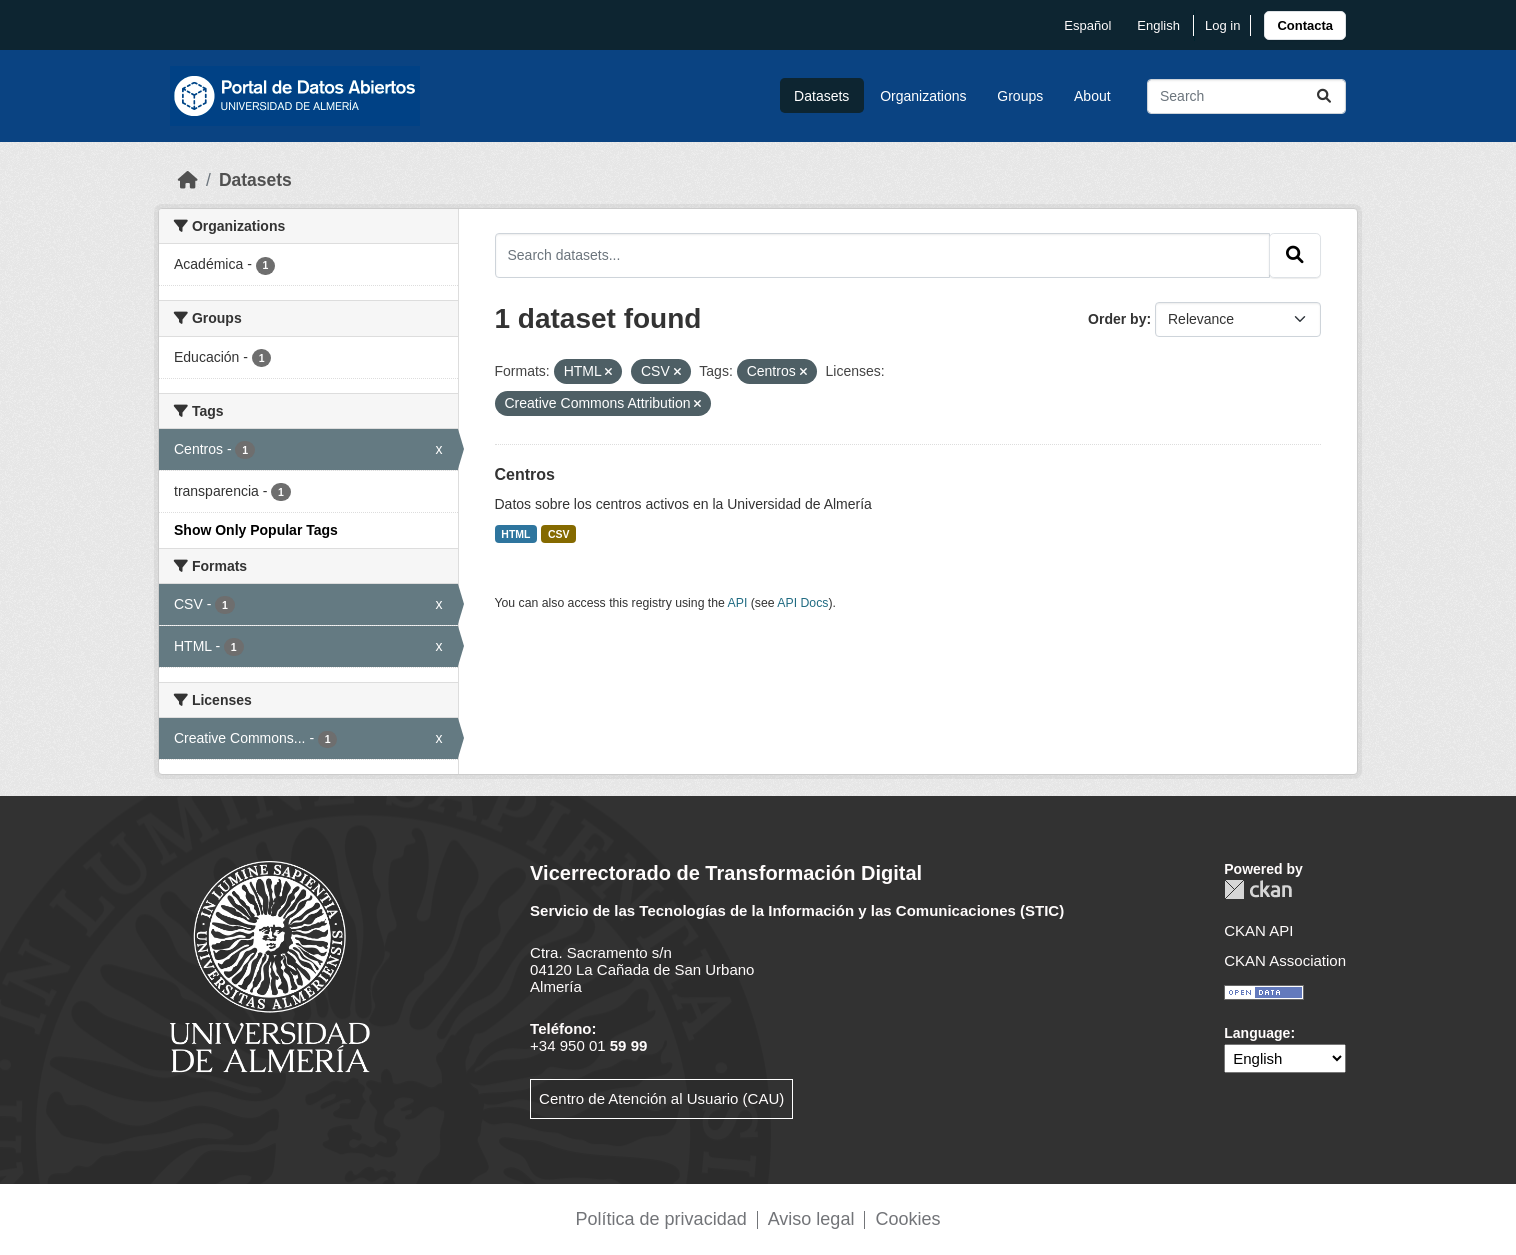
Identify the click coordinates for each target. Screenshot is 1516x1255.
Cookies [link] (907, 1219)
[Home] (188, 180)
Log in (1222, 25)
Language (1257, 1033)
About (1092, 96)
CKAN (1258, 889)
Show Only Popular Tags (256, 530)
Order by (1117, 319)
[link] (1305, 25)
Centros (525, 474)
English (1158, 25)
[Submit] (1324, 96)
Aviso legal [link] (811, 1219)
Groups (1020, 96)
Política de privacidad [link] (661, 1219)
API (738, 603)
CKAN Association (1285, 960)
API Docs (802, 603)
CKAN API (1258, 930)
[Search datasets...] (1246, 96)
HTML (515, 534)
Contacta (1305, 25)
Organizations (923, 96)
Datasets (821, 96)
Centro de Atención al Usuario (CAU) (661, 1098)
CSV (559, 534)
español (1087, 25)
